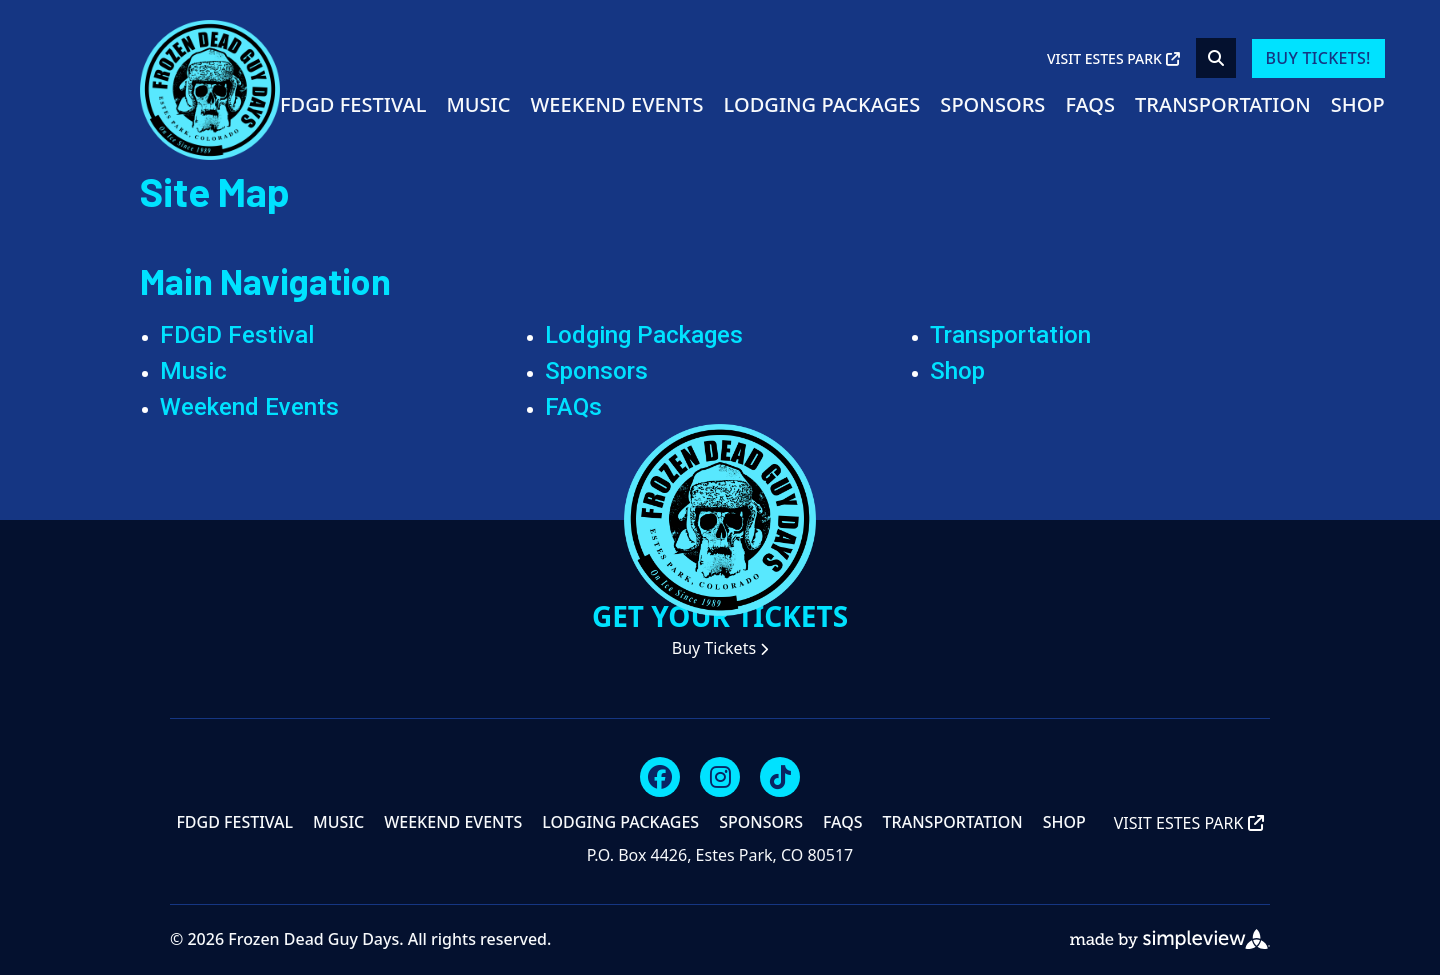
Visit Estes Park (1113, 58)
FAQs (1090, 104)
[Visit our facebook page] (660, 777)
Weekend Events (616, 104)
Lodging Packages (822, 104)
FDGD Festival (353, 104)
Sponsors (992, 104)
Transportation (1223, 104)
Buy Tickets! (1318, 58)
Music (478, 104)
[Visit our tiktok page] (780, 777)
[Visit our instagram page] (720, 777)
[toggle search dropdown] (1216, 58)
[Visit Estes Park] (210, 88)
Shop (1358, 104)
